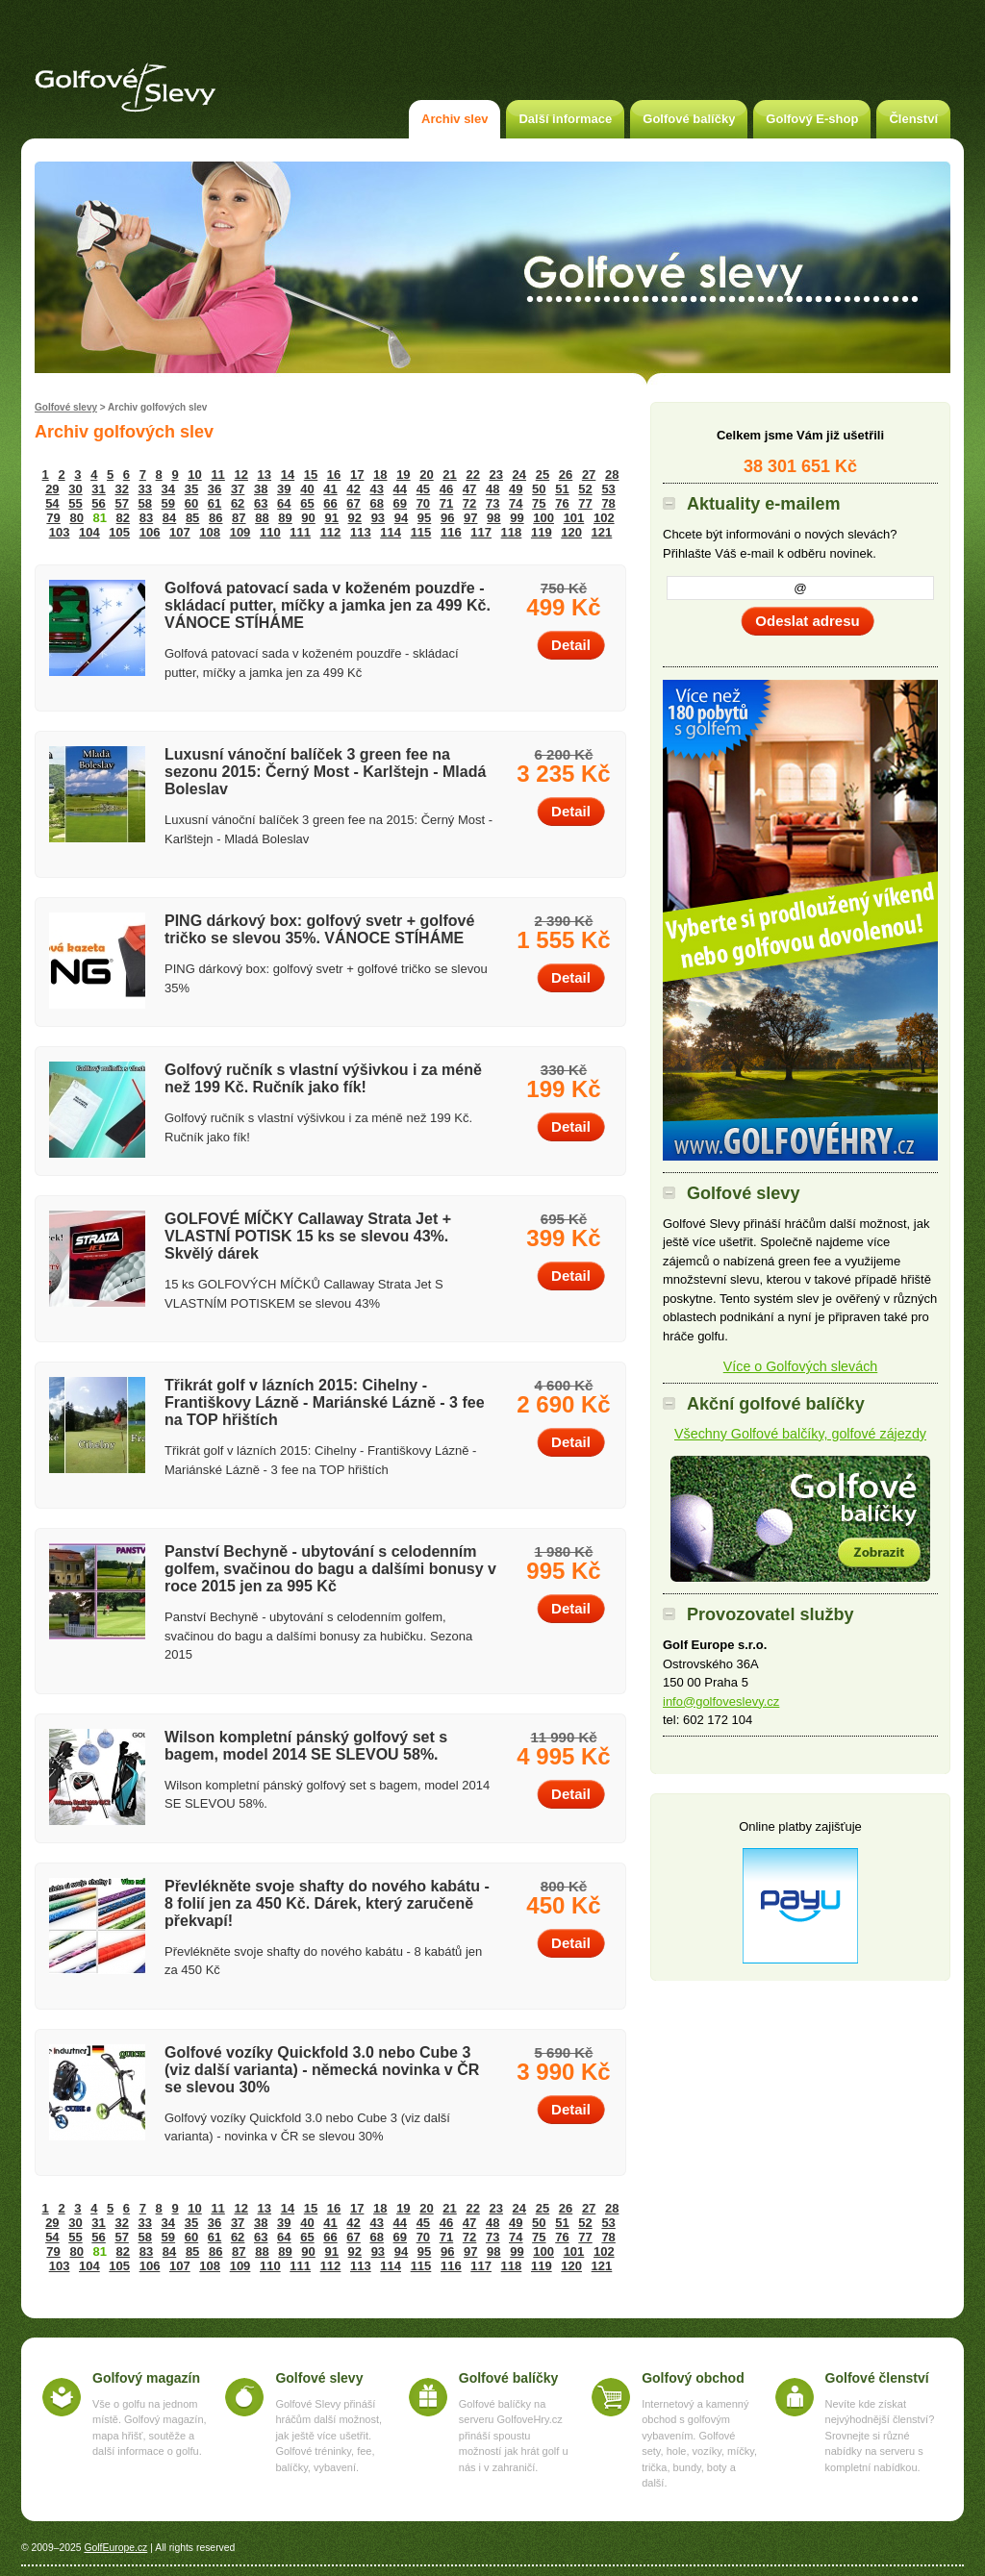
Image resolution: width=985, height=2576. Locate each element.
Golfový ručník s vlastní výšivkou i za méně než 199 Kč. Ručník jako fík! (323, 1078)
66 (330, 503)
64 (283, 503)
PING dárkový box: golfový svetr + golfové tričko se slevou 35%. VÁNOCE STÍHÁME (319, 929)
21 (449, 474)
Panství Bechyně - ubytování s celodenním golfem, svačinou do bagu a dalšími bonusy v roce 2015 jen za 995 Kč (330, 1568)
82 (123, 518)
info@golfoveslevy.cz (721, 1701)
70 (423, 503)
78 (608, 503)
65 (307, 503)
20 (426, 474)
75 (538, 503)
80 (76, 518)
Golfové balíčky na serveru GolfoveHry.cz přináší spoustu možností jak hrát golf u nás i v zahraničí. (513, 2435)
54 (52, 503)
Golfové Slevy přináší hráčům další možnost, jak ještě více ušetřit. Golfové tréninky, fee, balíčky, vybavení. (328, 2435)
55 (75, 503)
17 (357, 474)
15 (310, 474)
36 (214, 489)
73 (492, 503)
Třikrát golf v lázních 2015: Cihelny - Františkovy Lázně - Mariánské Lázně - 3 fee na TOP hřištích (324, 1402)
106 (150, 532)
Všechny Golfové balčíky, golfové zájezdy (800, 1433)
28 (612, 474)
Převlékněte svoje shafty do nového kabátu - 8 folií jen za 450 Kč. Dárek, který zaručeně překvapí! (327, 1903)
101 (574, 518)
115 (421, 532)
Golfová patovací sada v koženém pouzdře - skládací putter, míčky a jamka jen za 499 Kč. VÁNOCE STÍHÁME (327, 605)
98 (493, 518)
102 (604, 518)
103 (59, 532)
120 (571, 532)
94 (401, 518)
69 (400, 503)
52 (585, 489)
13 (264, 474)
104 (89, 532)
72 (469, 503)
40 (307, 489)
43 (376, 489)
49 (515, 489)
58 (145, 503)
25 (542, 474)
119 (541, 532)
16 (334, 474)
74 (515, 503)
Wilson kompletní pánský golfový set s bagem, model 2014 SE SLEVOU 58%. (305, 1746)
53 (608, 489)
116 (451, 532)
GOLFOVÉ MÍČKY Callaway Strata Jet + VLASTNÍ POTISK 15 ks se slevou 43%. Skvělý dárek (307, 1236)
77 (585, 503)
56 (98, 503)
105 (119, 532)
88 (261, 518)
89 (284, 518)
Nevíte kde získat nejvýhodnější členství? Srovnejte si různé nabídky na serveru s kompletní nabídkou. (880, 2435)
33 (145, 489)
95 (424, 518)
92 (355, 518)
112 (330, 532)
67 (353, 503)
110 (270, 532)
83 (146, 518)
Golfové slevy (66, 407)
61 (214, 503)
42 (353, 489)
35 (191, 489)
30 (75, 489)
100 (543, 518)
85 (192, 518)
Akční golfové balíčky (800, 1519)
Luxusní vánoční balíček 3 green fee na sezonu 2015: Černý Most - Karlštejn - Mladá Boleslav (325, 771)
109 (240, 532)
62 (237, 503)
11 (217, 474)
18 (380, 474)
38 (260, 489)
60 (191, 503)
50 (538, 489)
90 (308, 518)
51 (561, 489)
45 (423, 489)
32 (121, 489)
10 (194, 474)
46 (446, 489)
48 (492, 489)
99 (516, 518)
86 (215, 518)
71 (446, 503)
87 (238, 518)
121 (602, 532)
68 (376, 503)
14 (287, 474)
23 (496, 474)
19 (403, 474)
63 (260, 503)
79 (53, 518)
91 (331, 518)
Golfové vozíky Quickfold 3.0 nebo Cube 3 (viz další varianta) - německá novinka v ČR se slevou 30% (321, 2069)
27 (588, 474)
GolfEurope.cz (115, 2547)
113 (360, 532)
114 (390, 532)
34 (168, 489)
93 (378, 518)
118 (511, 532)
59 (168, 503)
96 (447, 518)
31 (98, 489)
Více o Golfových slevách (800, 1366)
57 (121, 503)
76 (561, 503)
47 (469, 489)
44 (400, 489)
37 (237, 489)
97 (470, 518)
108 (209, 532)
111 (300, 532)
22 (472, 474)
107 (179, 532)
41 (330, 489)
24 (519, 474)
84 (169, 518)
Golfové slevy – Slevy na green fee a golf (125, 88)
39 (283, 489)
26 (565, 474)
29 (52, 489)
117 (481, 532)
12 (240, 474)
